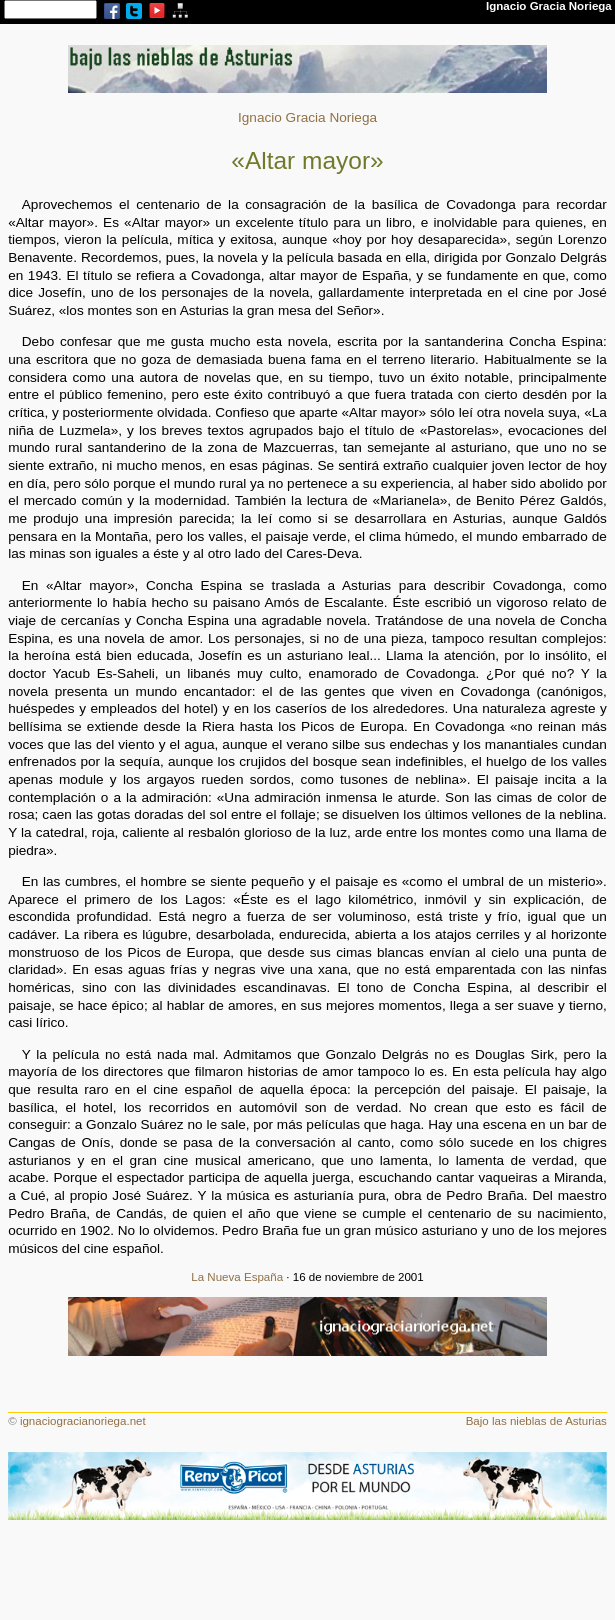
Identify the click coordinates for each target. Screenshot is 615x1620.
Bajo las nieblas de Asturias (536, 1421)
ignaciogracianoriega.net (83, 1421)
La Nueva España (237, 1277)
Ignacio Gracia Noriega (307, 117)
